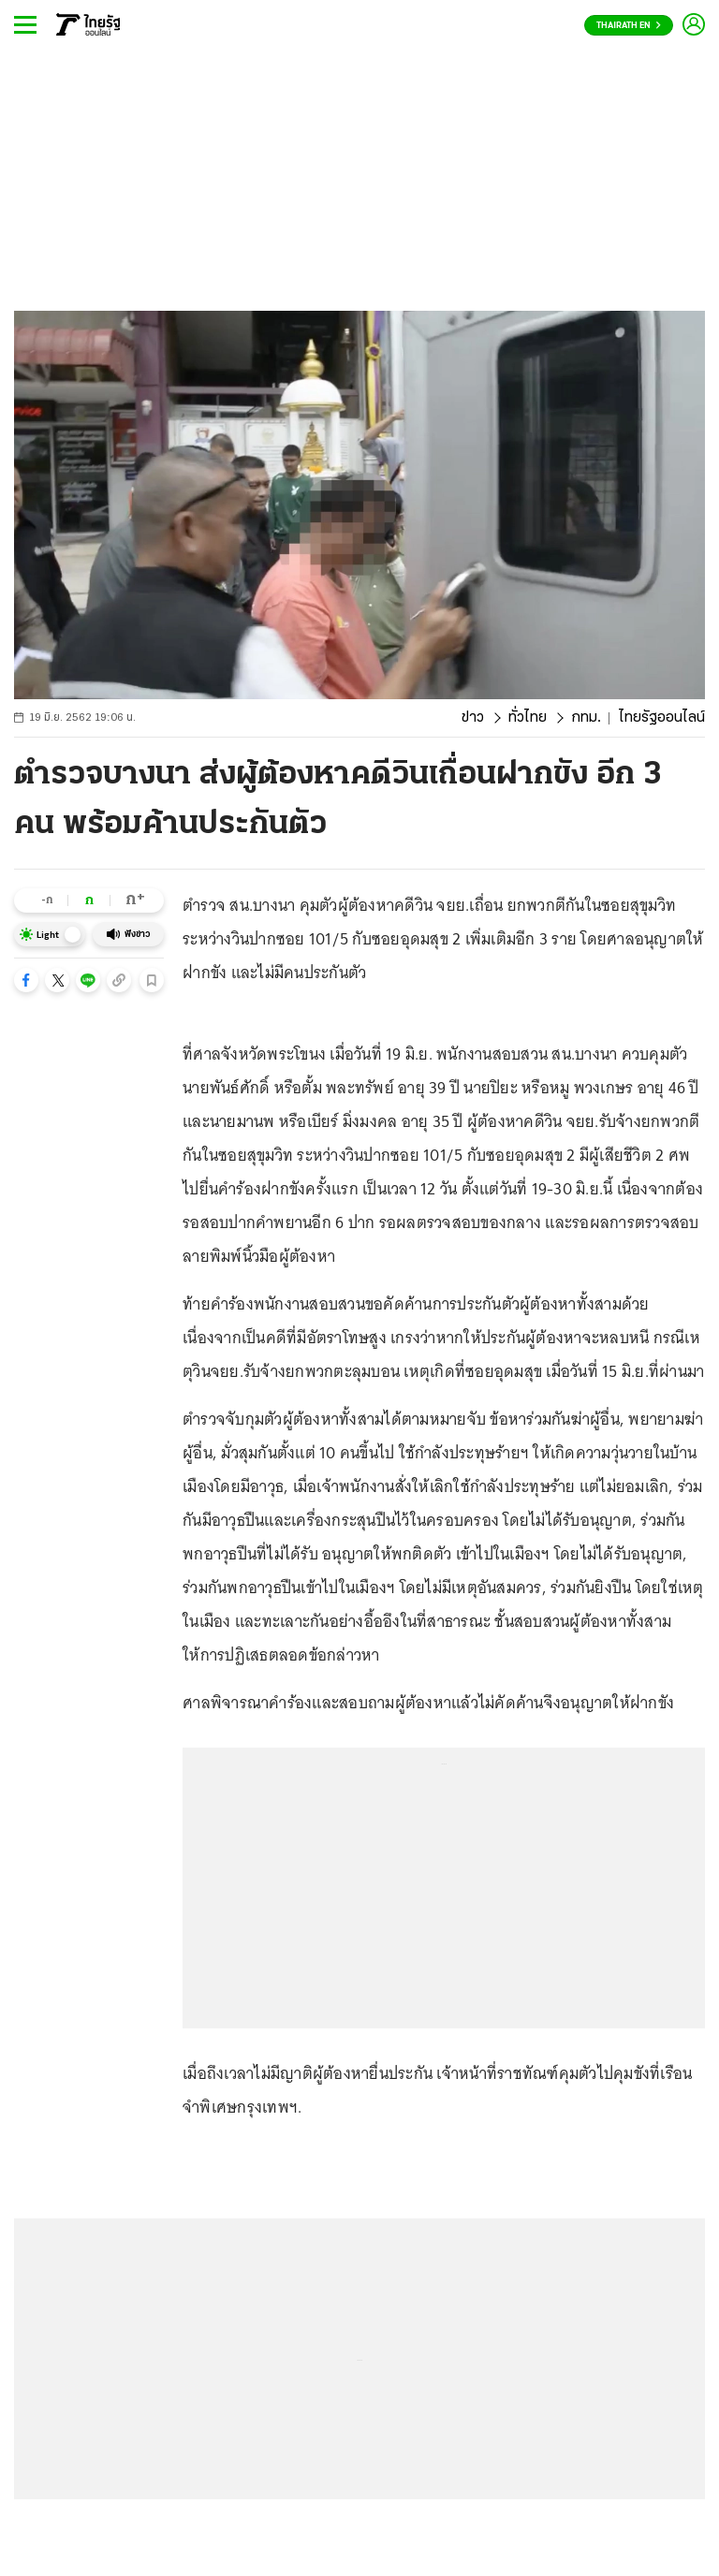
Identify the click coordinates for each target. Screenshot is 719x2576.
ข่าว (473, 717)
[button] (26, 980)
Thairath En (628, 26)
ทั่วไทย (527, 717)
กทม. (586, 717)
